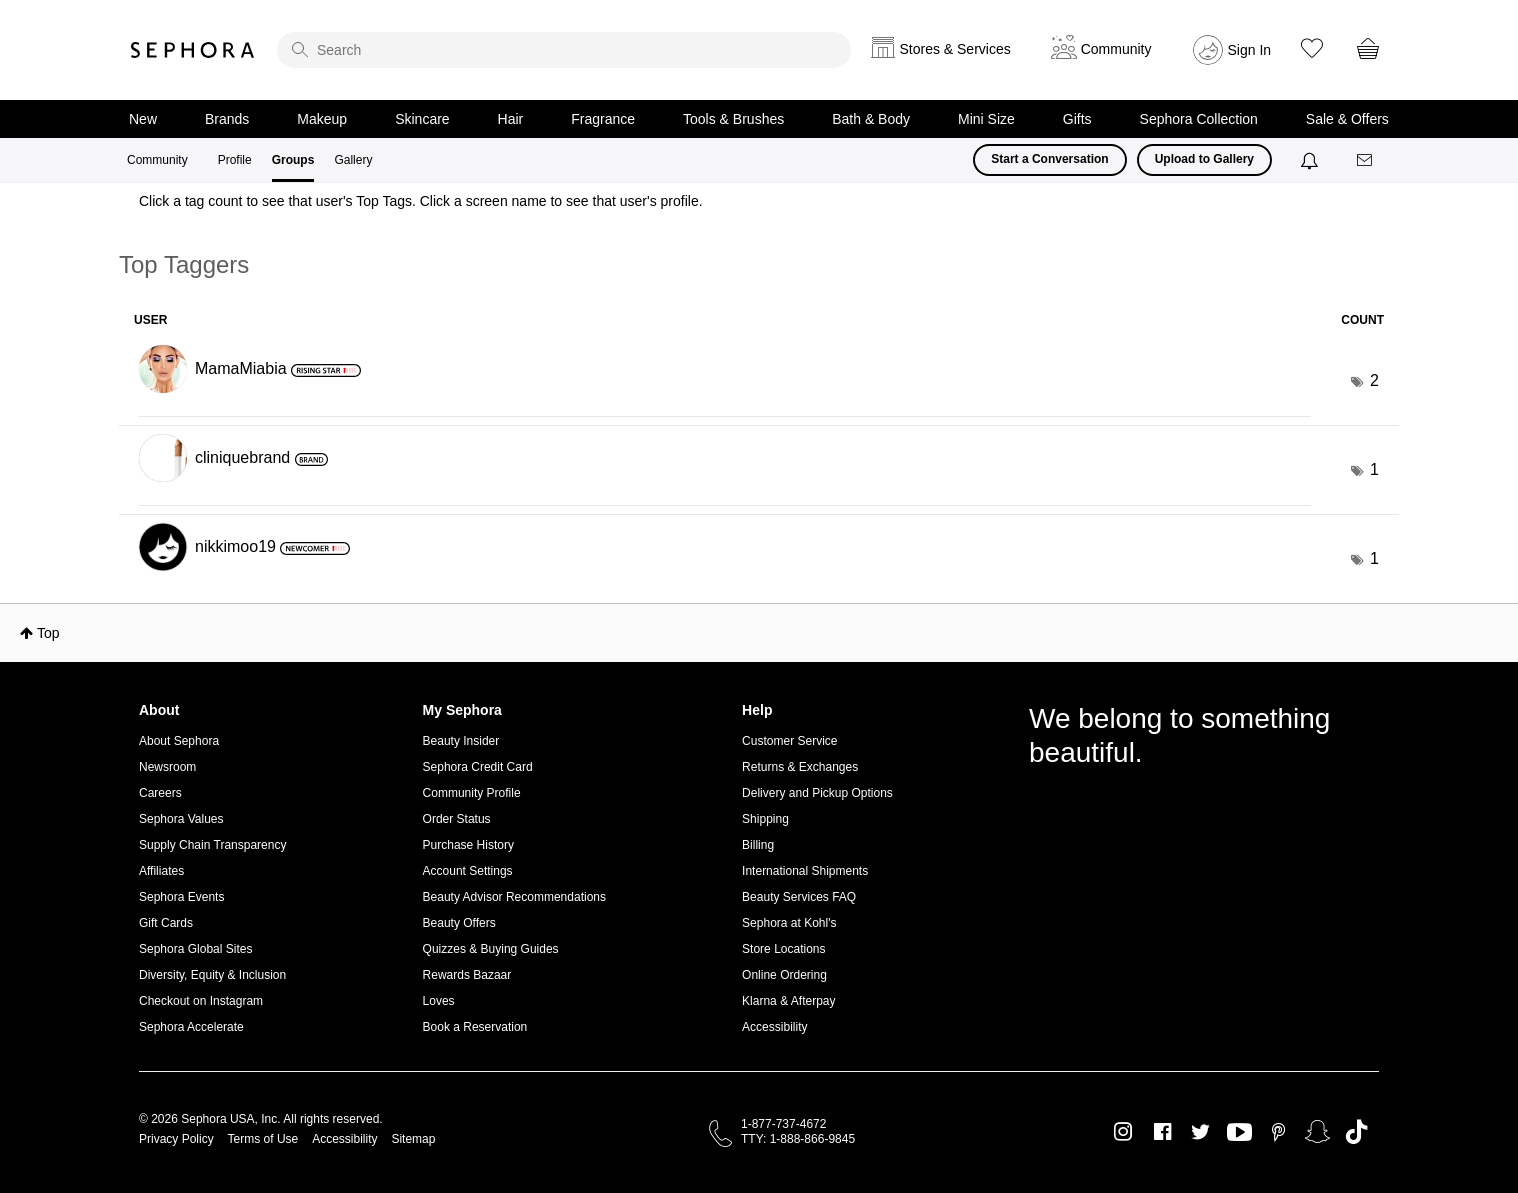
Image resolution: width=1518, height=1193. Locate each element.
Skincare (422, 119)
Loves (439, 1001)
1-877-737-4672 (783, 1124)
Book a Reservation (475, 1027)
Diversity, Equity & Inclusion (212, 975)
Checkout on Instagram (201, 1001)
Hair (511, 119)
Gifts (1077, 119)
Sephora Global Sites (195, 949)
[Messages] (1366, 160)
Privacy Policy (176, 1139)
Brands (227, 119)
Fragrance (603, 119)
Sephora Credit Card (478, 767)
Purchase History (468, 845)
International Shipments (805, 871)
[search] (564, 50)
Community (157, 160)
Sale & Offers (1347, 119)
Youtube (1239, 1133)
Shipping (765, 819)
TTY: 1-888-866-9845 (798, 1139)
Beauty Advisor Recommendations (514, 897)
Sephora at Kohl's (789, 923)
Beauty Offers (459, 923)
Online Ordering (784, 975)
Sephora (193, 50)
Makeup (322, 119)
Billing (758, 845)
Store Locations (783, 949)
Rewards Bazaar (467, 975)
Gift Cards (166, 923)
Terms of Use (263, 1139)
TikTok (1356, 1132)
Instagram (1123, 1132)
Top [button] (48, 633)
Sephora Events (181, 897)
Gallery (353, 160)
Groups (293, 160)
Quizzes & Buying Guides (491, 949)
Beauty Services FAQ (799, 897)
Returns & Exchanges (800, 767)
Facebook (1162, 1132)
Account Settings (468, 871)
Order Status (457, 819)
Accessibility (774, 1027)
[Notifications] (1311, 160)
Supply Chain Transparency (212, 845)
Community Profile (472, 793)
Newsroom (167, 767)
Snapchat (1317, 1132)
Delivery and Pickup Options (817, 793)
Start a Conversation (1049, 159)
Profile (235, 160)
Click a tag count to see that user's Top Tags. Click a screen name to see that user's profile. (421, 201)
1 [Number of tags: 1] (1374, 469)
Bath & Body (871, 119)
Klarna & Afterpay (788, 1001)
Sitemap (413, 1139)
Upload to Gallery (1204, 159)
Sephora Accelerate (191, 1027)
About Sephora (179, 741)
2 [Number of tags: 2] (1374, 380)
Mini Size (986, 119)
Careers (160, 793)
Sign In (1250, 50)
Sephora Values (181, 819)
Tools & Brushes (733, 119)
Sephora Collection (1199, 119)
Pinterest (1278, 1132)
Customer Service (789, 741)
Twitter (1200, 1132)
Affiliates (161, 871)
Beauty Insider (461, 741)
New (143, 119)
